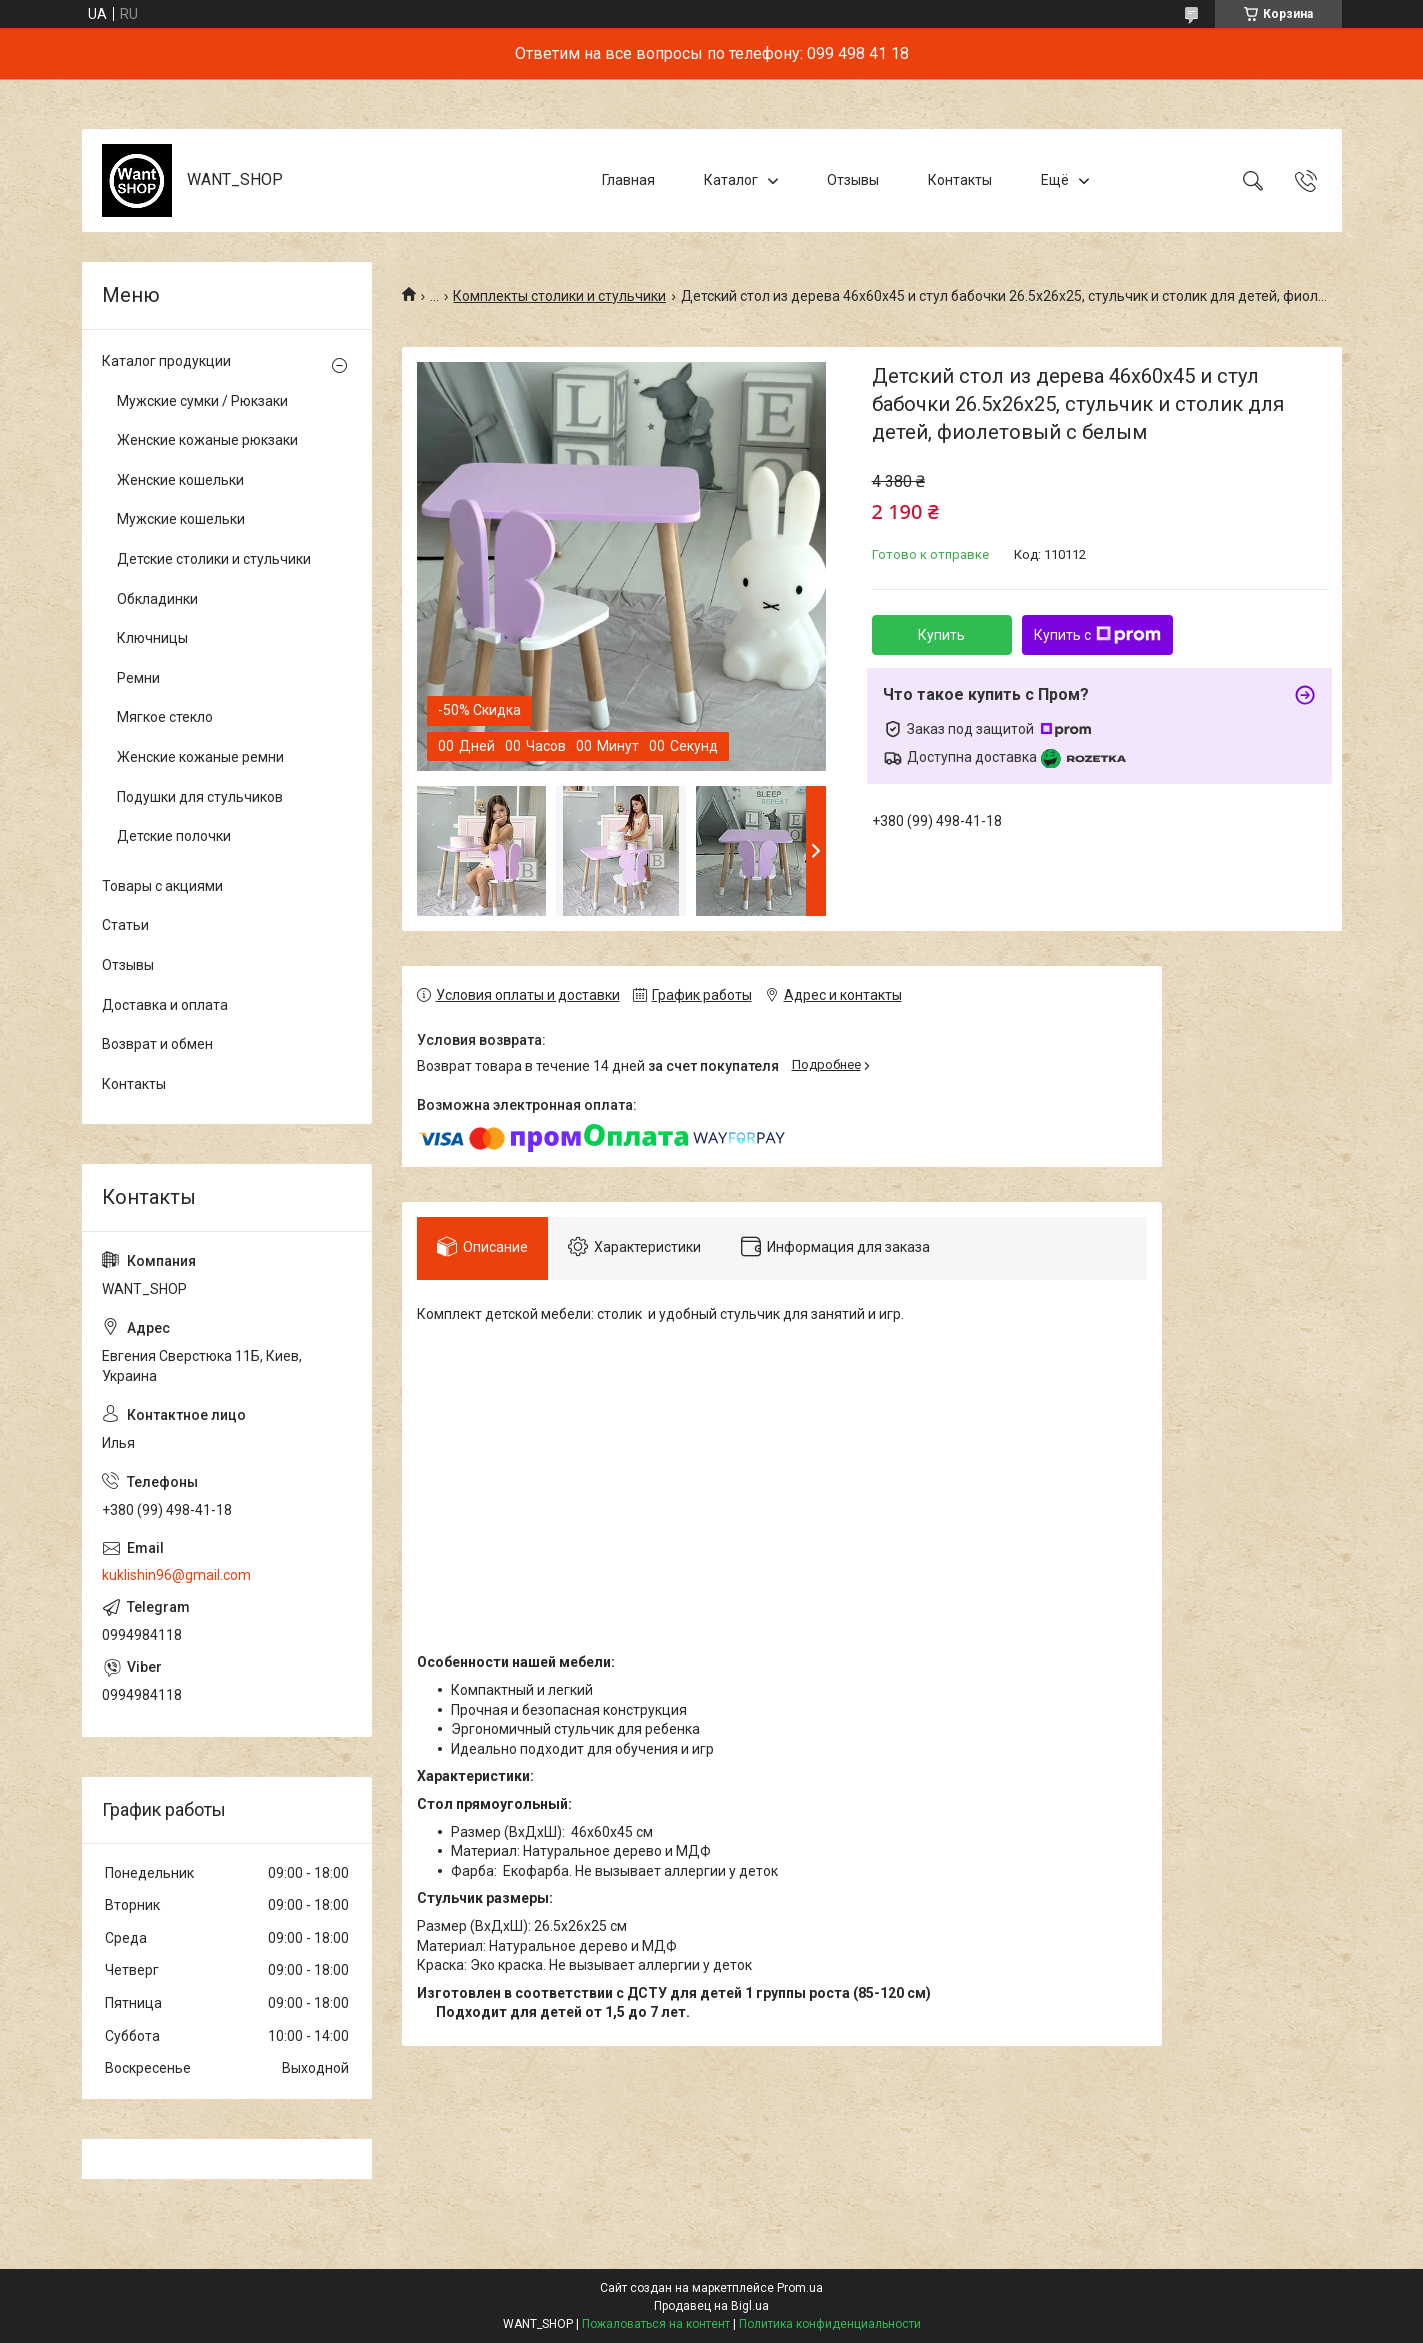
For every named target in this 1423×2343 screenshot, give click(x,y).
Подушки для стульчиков (200, 797)
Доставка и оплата (165, 1005)
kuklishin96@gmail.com (176, 1575)
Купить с (1097, 635)
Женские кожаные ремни (200, 757)
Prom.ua (800, 2288)
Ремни (138, 678)
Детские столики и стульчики (214, 559)
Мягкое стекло (165, 717)
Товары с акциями (162, 886)
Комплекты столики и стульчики (559, 296)
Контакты (960, 180)
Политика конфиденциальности (830, 2324)
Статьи (125, 925)
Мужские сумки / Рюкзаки (202, 401)
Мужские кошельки (181, 519)
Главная (628, 180)
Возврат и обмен (157, 1044)
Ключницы (152, 638)
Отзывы (853, 180)
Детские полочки (174, 836)
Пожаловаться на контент (656, 2324)
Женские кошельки (180, 480)
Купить (941, 635)
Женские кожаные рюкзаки (207, 440)
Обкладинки (157, 599)
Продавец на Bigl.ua (711, 2306)
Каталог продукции (166, 361)
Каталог (731, 180)
